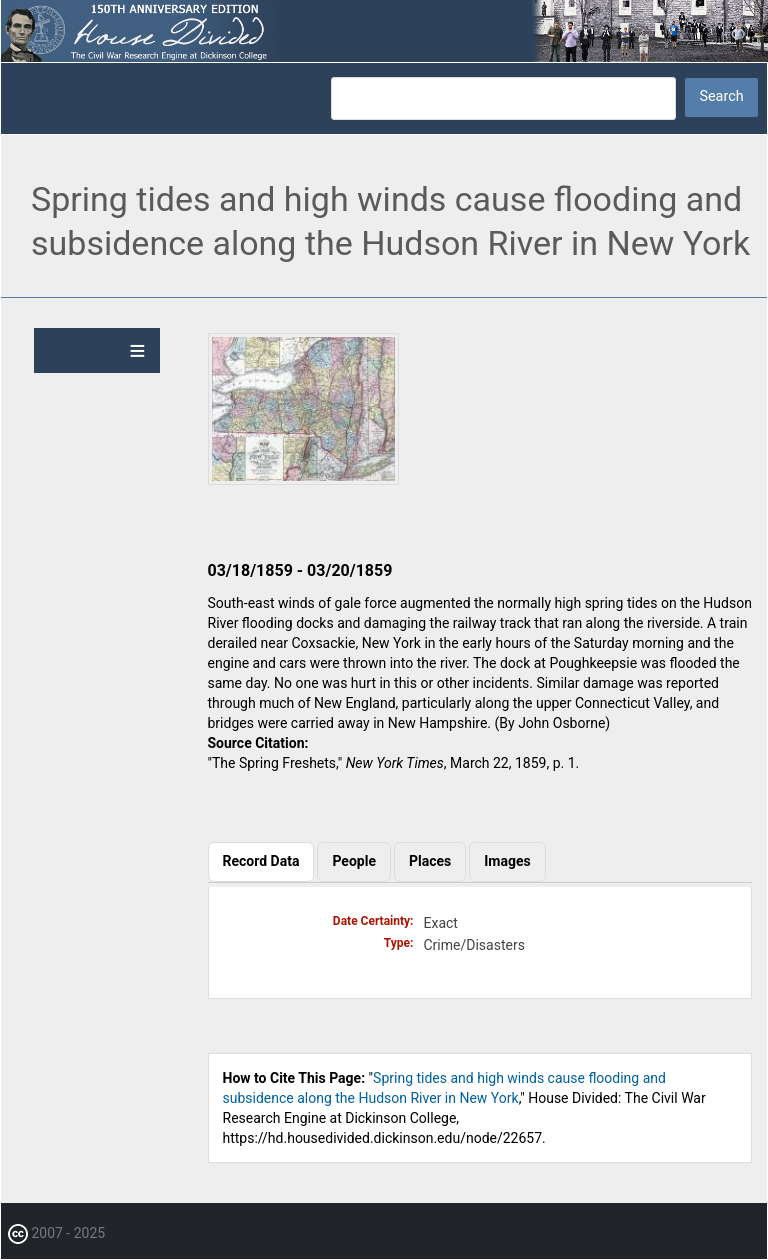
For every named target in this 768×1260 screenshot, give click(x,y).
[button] (303, 480)
